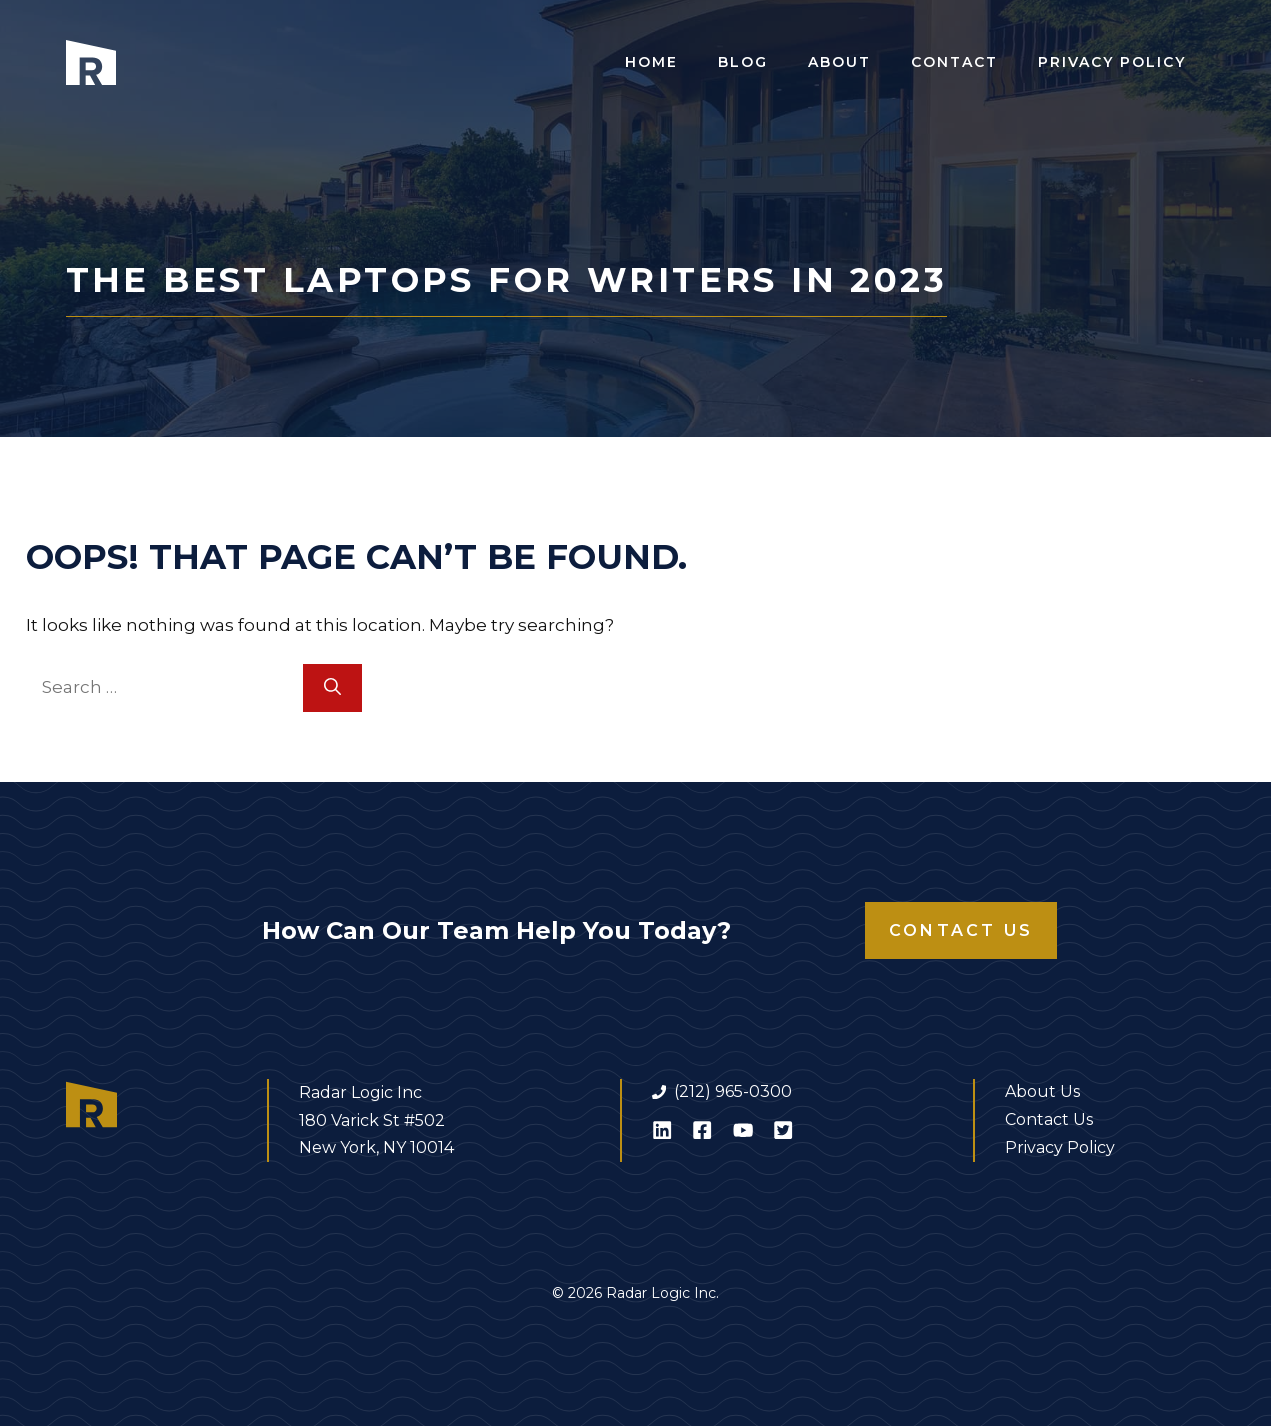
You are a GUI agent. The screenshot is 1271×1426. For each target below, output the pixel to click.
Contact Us (961, 930)
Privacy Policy (1112, 62)
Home (651, 62)
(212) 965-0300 (733, 1091)
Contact (954, 62)
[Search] (332, 688)
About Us (1042, 1091)
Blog (743, 62)
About (839, 62)
